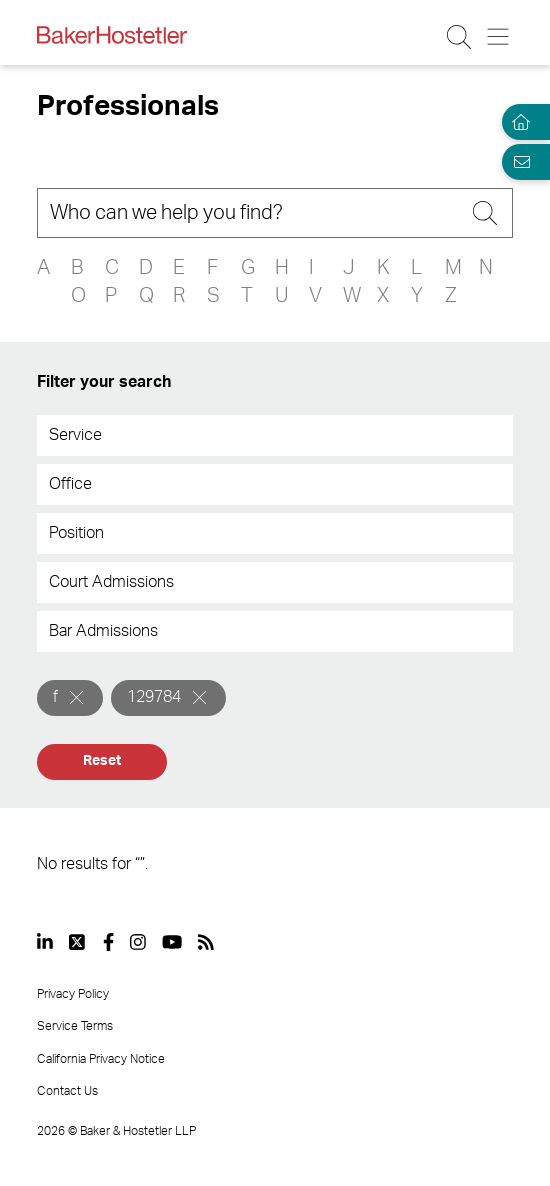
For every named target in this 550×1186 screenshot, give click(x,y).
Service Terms (75, 1026)
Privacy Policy (73, 994)
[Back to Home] (112, 35)
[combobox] (275, 435)
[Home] (518, 122)
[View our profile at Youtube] (172, 942)
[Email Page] (518, 162)
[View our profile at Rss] (206, 942)
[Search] (275, 213)
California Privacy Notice (101, 1059)
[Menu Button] (499, 37)
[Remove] (76, 697)
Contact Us (67, 1091)
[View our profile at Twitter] (78, 942)
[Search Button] (460, 37)
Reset (101, 761)
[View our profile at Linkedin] (45, 942)
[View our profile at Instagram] (138, 942)
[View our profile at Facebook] (108, 942)
